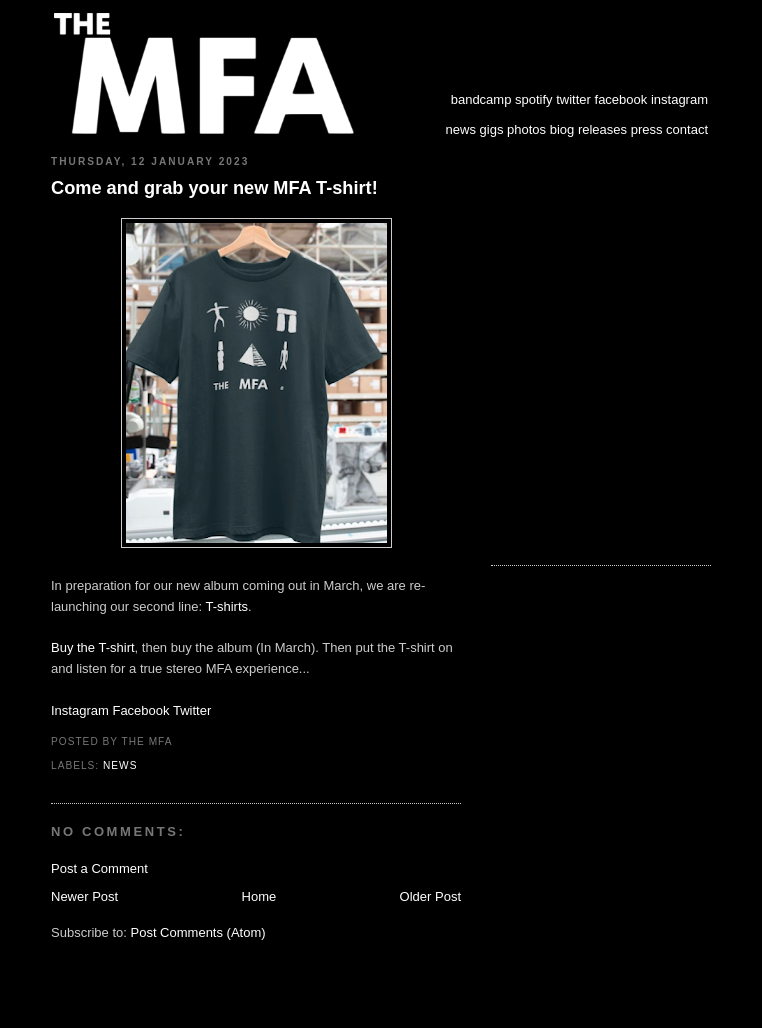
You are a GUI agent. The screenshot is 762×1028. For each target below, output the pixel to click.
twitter (573, 99)
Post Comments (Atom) (198, 932)
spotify (534, 99)
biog (562, 129)
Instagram (80, 710)
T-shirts (226, 606)
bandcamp (481, 99)
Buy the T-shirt (93, 647)
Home (259, 896)
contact (687, 129)
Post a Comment (99, 868)
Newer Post (84, 896)
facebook (621, 99)
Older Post (430, 896)
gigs (492, 129)
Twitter (192, 710)
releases (602, 129)
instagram (679, 99)
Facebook (140, 710)
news (461, 129)
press (647, 129)
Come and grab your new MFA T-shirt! (214, 188)
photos (526, 129)
